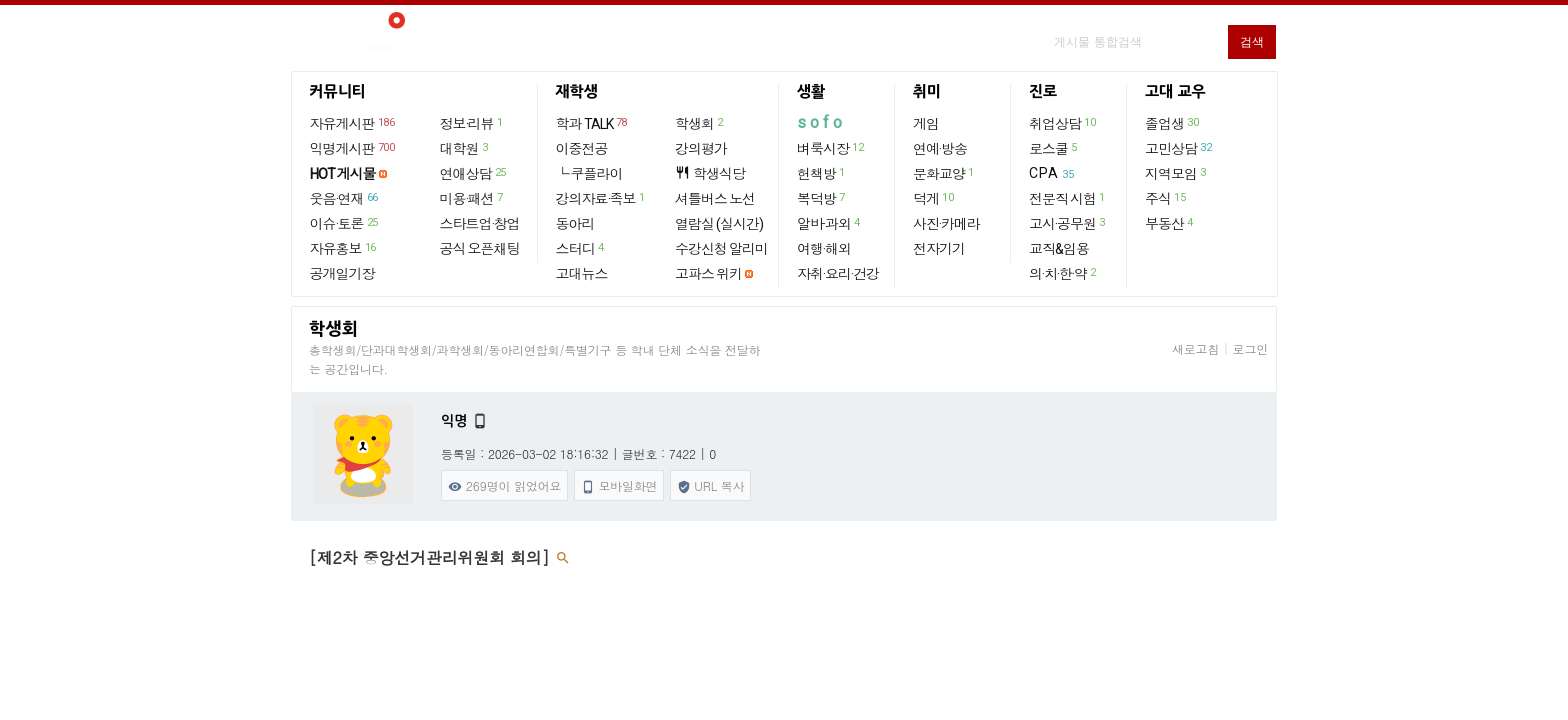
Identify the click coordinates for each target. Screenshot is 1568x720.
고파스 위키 (708, 274)
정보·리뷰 (472, 123)
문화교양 (944, 173)
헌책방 (822, 173)
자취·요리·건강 (838, 274)
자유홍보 (344, 248)
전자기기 (939, 249)
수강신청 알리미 (721, 249)
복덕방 (822, 198)
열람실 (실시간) (719, 224)
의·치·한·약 (1063, 273)
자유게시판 (353, 123)
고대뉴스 (582, 274)
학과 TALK (592, 123)
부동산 (1170, 223)
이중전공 (582, 149)
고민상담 (1179, 148)
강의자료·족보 (601, 198)
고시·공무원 (1068, 223)
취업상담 (1063, 123)
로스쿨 (1054, 148)
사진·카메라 (946, 224)
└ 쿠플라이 (589, 174)
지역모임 (1176, 173)
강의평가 (701, 149)
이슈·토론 (345, 223)
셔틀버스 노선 (715, 199)
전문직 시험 (1068, 198)
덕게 (934, 198)
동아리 (575, 224)
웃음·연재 (345, 198)
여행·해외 (824, 249)
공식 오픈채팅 (480, 249)
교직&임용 (1059, 249)
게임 (926, 124)
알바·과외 (829, 223)
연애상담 (474, 173)
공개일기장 (342, 274)
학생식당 (710, 173)
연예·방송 (940, 149)
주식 (1166, 198)
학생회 (700, 123)
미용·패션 (472, 198)
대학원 (465, 148)
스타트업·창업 (480, 224)
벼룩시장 (831, 148)
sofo (821, 122)
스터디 (581, 248)
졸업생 (1172, 123)
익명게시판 (353, 148)
